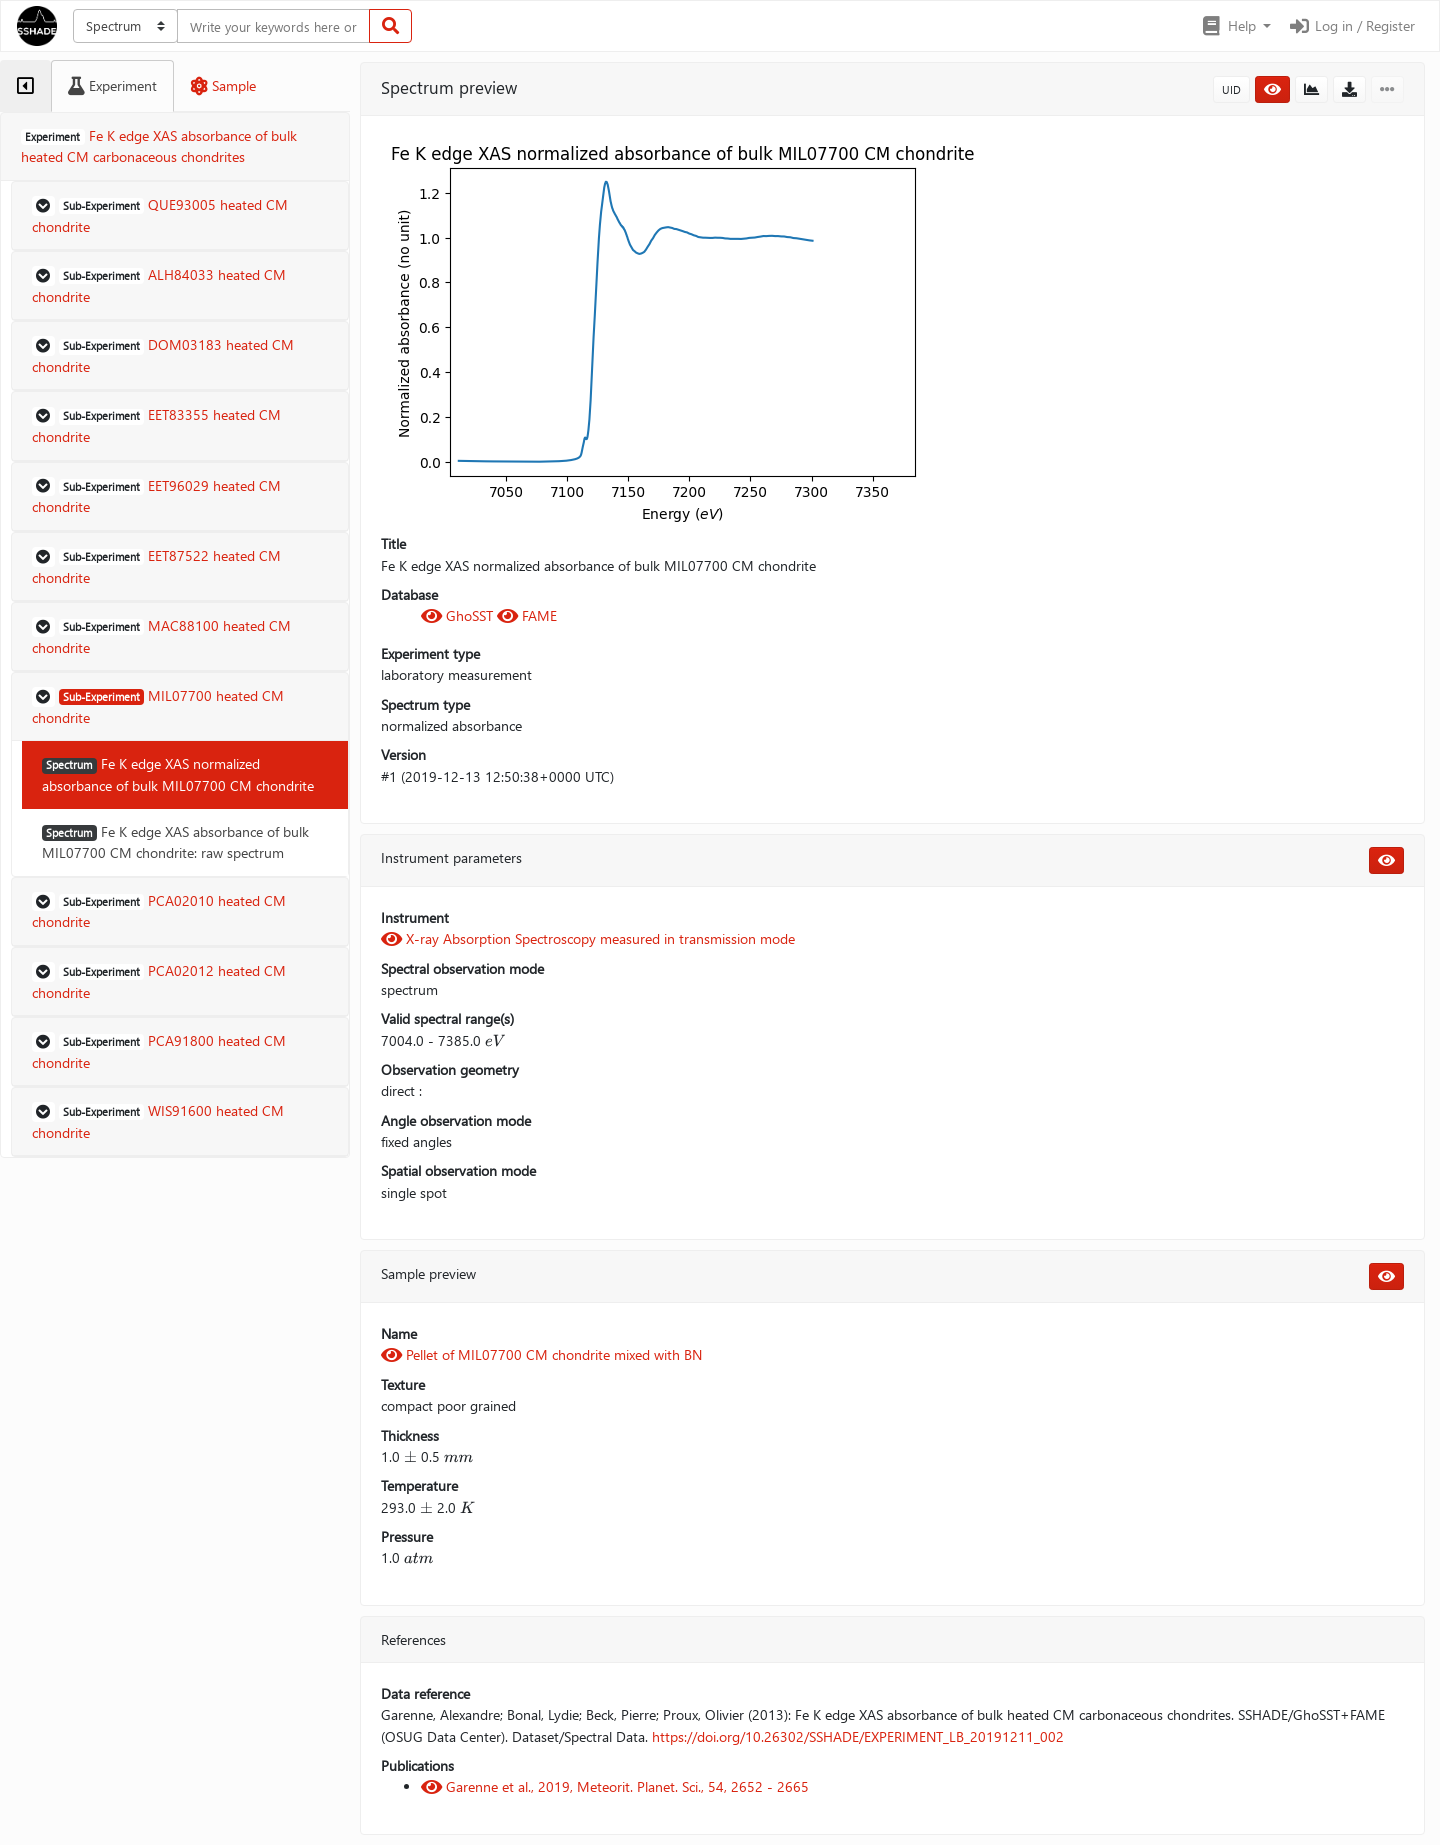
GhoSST (459, 615)
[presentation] (495, 1040)
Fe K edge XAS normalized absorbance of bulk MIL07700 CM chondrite (178, 774)
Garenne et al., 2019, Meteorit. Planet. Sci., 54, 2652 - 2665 (615, 1786)
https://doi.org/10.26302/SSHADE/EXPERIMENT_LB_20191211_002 (858, 1736)
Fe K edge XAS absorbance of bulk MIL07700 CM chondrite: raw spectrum (175, 842)
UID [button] (1231, 89)
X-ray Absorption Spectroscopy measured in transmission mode (588, 938)
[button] (1235, 26)
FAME (527, 615)
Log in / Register (1351, 25)
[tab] (25, 86)
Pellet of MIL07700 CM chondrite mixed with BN (541, 1354)
